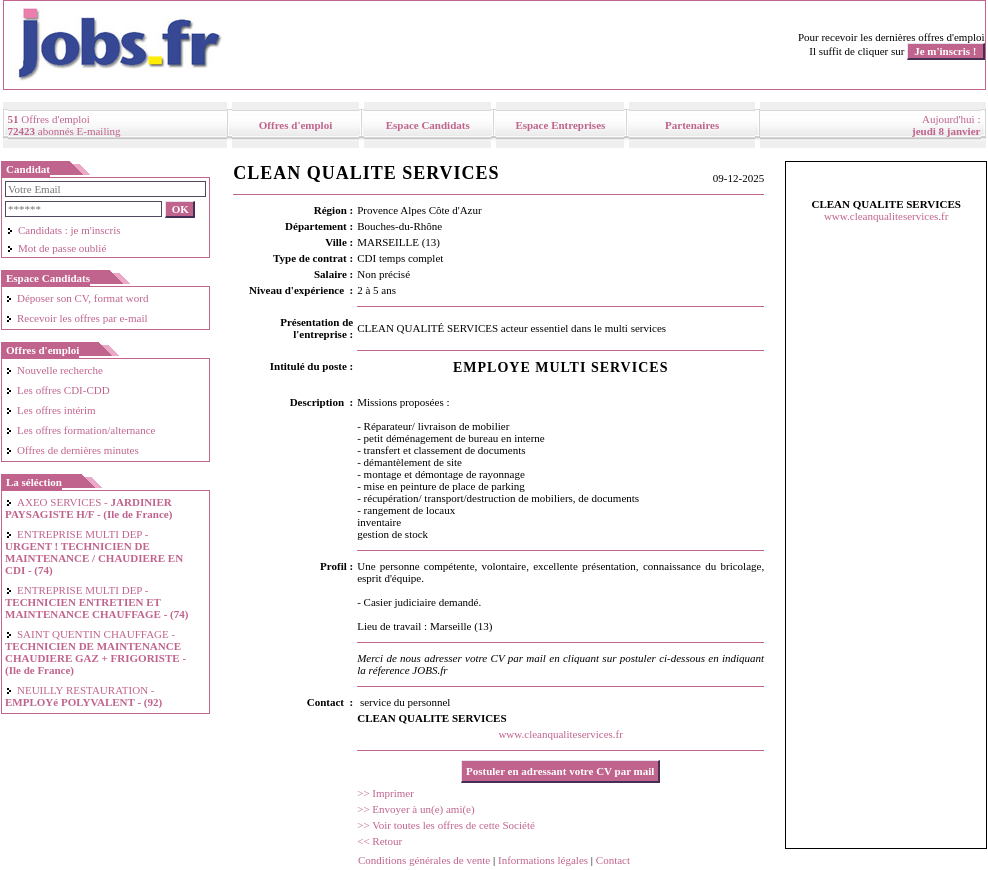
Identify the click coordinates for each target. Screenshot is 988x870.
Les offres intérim (50, 410)
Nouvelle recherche (54, 370)
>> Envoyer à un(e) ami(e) (415, 809)
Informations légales (543, 860)
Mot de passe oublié (56, 248)
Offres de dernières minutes (72, 450)
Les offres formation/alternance (80, 430)
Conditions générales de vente (424, 860)
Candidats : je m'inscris (63, 230)
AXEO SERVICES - (88, 508)
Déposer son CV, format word (76, 298)
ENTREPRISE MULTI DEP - (94, 552)
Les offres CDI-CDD (57, 390)
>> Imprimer (385, 793)
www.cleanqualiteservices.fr (560, 734)
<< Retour (379, 841)
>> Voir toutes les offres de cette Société (446, 825)
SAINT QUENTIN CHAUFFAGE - (95, 652)
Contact (613, 860)
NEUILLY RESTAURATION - (83, 696)
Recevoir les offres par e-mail (76, 318)
